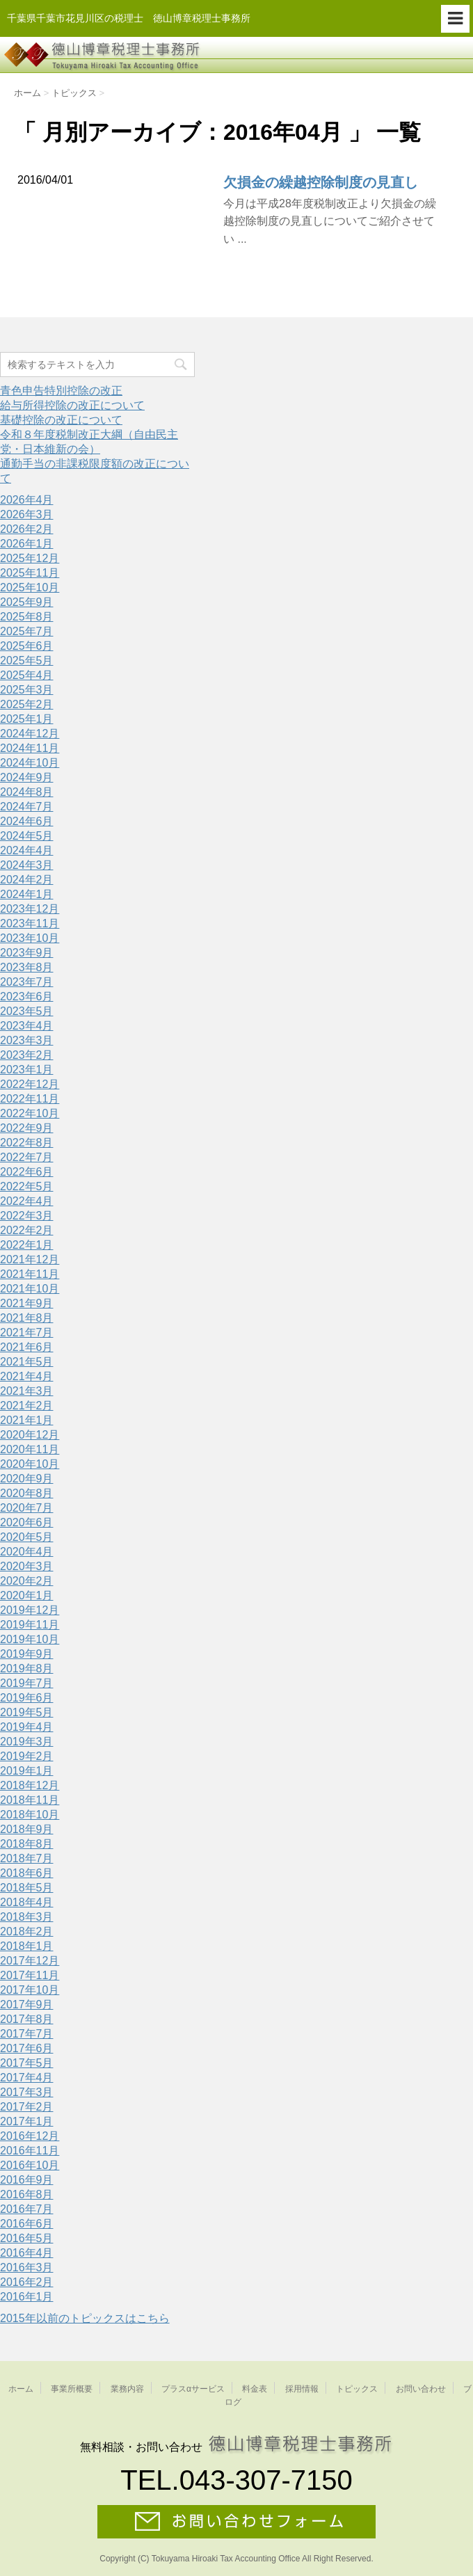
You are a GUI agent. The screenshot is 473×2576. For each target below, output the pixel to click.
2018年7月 (27, 1858)
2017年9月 (27, 2004)
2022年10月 (29, 1113)
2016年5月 (27, 2238)
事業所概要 (72, 2389)
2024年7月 (27, 807)
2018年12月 (29, 1785)
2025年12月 (29, 558)
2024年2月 (27, 880)
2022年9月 (27, 1128)
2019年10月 (29, 1639)
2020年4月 (27, 1552)
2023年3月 (27, 1040)
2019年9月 (27, 1654)
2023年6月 (27, 996)
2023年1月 (27, 1069)
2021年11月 (29, 1274)
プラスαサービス (193, 2389)
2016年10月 (29, 2165)
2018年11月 (29, 1800)
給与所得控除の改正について (72, 405)
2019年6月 (27, 1698)
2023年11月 (29, 923)
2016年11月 (29, 2151)
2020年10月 (29, 1464)
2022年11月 (29, 1099)
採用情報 (302, 2389)
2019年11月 (29, 1625)
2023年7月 (27, 982)
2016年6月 (27, 2224)
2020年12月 (29, 1435)
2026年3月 (27, 514)
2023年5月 (27, 1011)
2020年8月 (27, 1493)
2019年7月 (27, 1683)
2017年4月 (27, 2077)
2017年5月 (27, 2063)
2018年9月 (27, 1829)
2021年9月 (27, 1303)
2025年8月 (27, 617)
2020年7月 (27, 1508)
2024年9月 (27, 777)
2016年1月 (27, 2297)
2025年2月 (27, 704)
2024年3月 (27, 865)
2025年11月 (29, 573)
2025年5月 (27, 660)
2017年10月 (29, 1990)
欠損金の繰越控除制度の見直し (320, 182)
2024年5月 (27, 836)
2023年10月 (29, 938)
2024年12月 (29, 733)
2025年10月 (29, 587)
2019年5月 (27, 1712)
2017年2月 (27, 2107)
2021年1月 (27, 1420)
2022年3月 (27, 1216)
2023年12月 (29, 909)
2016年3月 (27, 2267)
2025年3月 (27, 690)
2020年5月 (27, 1537)
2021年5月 (27, 1362)
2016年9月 (27, 2180)
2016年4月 (27, 2253)
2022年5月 (27, 1186)
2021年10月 (29, 1289)
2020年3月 (27, 1566)
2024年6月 (27, 821)
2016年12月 (29, 2136)
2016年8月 (27, 2194)
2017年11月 (29, 1975)
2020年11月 (29, 1449)
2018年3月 (27, 1917)
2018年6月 (27, 1873)
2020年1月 (27, 1595)
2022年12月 (29, 1084)
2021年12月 (29, 1259)
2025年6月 (27, 646)
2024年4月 (27, 850)
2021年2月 (27, 1405)
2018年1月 (27, 1946)
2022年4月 (27, 1201)
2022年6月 (27, 1172)
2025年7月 (27, 631)
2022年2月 (27, 1230)
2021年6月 (27, 1347)
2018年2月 (27, 1931)
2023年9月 (27, 953)
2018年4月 (27, 1902)
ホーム (20, 2389)
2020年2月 (27, 1581)
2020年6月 (27, 1522)
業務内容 (127, 2389)
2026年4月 (27, 500)
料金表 (254, 2389)
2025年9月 (27, 602)
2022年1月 (27, 1245)
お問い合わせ (421, 2389)
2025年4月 (27, 675)
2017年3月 (27, 2092)
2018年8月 (27, 1844)
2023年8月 (27, 967)
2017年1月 (27, 2121)
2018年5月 (27, 1888)
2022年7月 (27, 1157)
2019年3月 (27, 1741)
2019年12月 (29, 1610)
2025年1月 (27, 719)
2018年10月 (29, 1815)
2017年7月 (27, 2034)
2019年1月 (27, 1771)
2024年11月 (29, 748)
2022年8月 (27, 1143)
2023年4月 (27, 1026)
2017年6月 (27, 2048)
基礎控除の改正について (61, 420)
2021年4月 (27, 1376)
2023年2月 (27, 1055)
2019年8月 (27, 1668)
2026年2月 (27, 529)
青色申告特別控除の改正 (61, 391)
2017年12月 (29, 1961)
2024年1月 (27, 894)
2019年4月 (27, 1727)
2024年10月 (29, 763)
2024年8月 (27, 792)
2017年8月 (27, 2019)
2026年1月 (27, 544)
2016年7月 (27, 2209)
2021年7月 (27, 1332)
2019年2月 (27, 1756)
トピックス (357, 2389)
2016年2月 (27, 2282)
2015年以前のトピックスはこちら (85, 2318)
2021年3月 (27, 1391)
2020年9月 (27, 1479)
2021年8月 (27, 1318)
